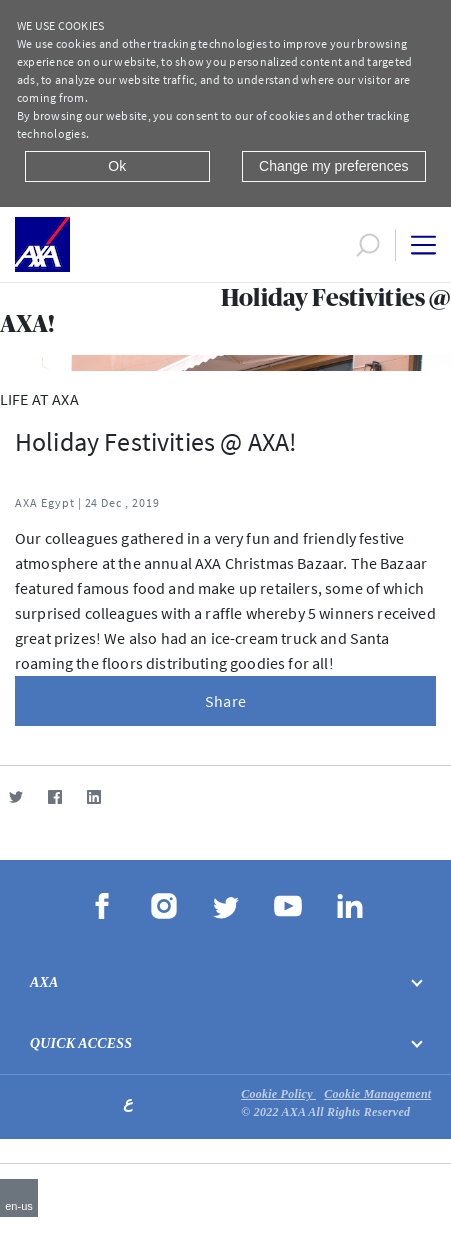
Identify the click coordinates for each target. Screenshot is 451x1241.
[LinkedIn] (93, 796)
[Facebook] (54, 796)
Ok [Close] (117, 166)
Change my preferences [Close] (333, 166)
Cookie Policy (278, 1094)
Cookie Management (377, 1094)
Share (225, 701)
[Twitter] (15, 796)
